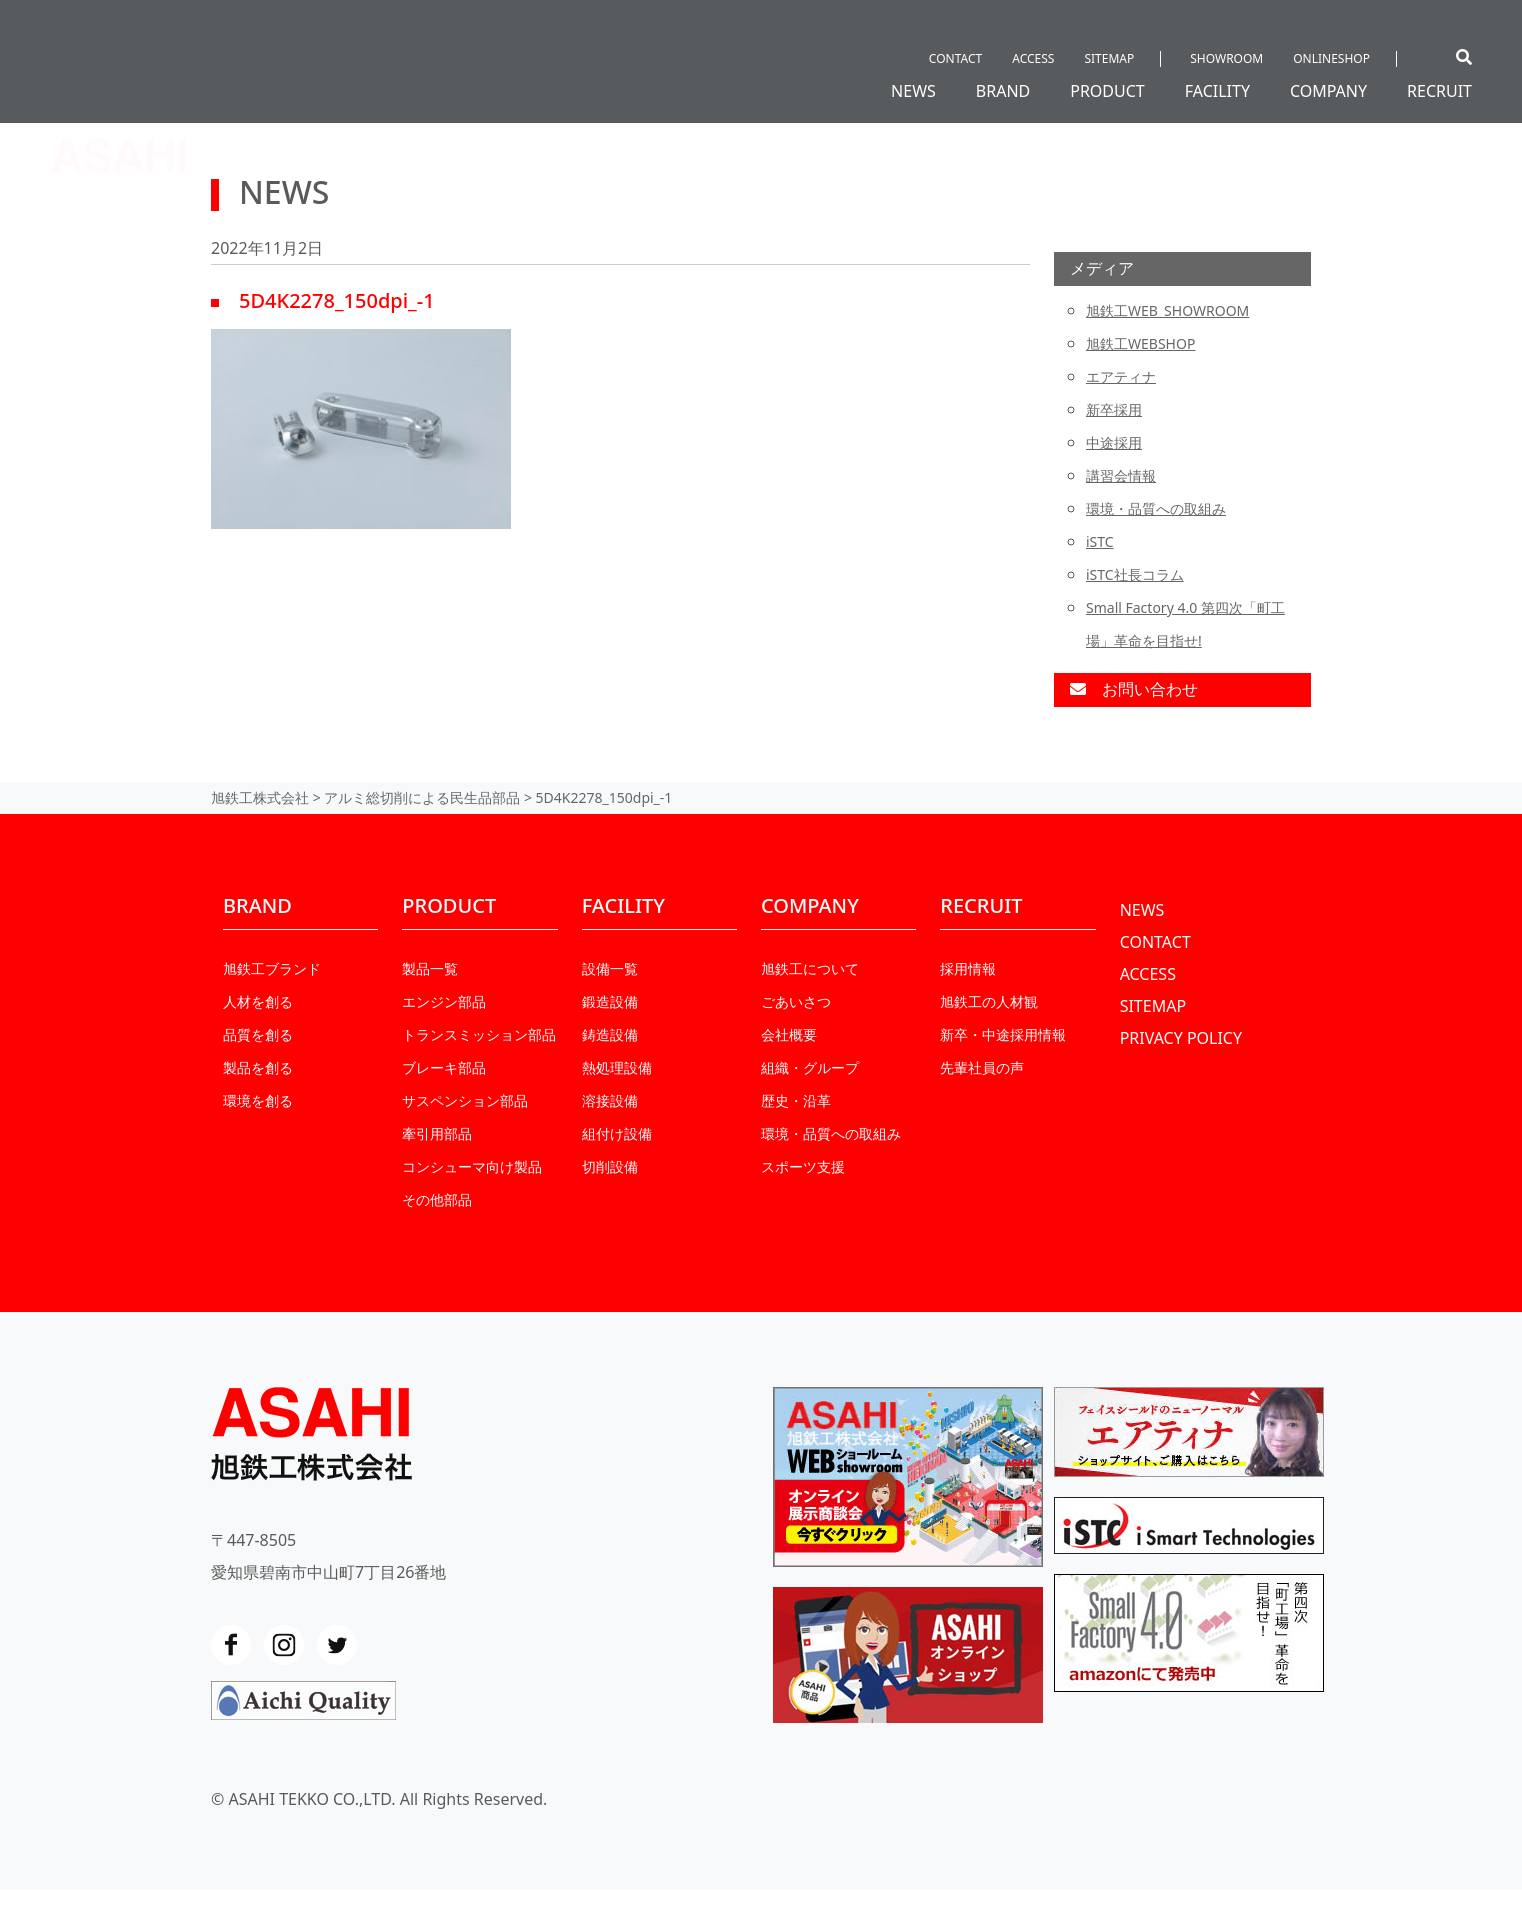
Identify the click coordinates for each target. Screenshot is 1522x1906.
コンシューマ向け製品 (472, 1166)
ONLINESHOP (1331, 58)
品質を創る (258, 1034)
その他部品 (437, 1199)
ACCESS (1033, 58)
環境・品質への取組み (1156, 508)
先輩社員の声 (982, 1067)
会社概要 (789, 1034)
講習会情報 (1121, 475)
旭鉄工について (810, 968)
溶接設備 (610, 1100)
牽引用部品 (437, 1133)
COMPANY (1328, 91)
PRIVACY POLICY (1181, 1038)
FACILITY (1217, 91)
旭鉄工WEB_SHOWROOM (1167, 310)
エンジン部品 (444, 1001)
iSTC (1100, 541)
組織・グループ (810, 1067)
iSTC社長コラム (1135, 574)
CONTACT (955, 58)
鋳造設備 (610, 1034)
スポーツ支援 (803, 1166)
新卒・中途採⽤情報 (1003, 1034)
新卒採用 (1114, 409)
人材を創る (258, 1001)
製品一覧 (430, 968)
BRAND (1003, 91)
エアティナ (1121, 376)
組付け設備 (617, 1133)
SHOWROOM (1226, 58)
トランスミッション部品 (479, 1034)
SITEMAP (1109, 58)
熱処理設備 (617, 1067)
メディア (1102, 268)
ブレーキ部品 (444, 1067)
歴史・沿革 (796, 1100)
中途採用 (1114, 442)
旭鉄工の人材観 (989, 1001)
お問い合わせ (1134, 689)
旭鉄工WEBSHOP (1140, 343)
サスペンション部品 (465, 1100)
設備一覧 (610, 968)
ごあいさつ (796, 1001)
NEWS (913, 91)
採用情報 (968, 968)
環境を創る (258, 1100)
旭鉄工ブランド (272, 968)
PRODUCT (1107, 91)
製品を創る (258, 1067)
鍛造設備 (610, 1001)
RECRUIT (1439, 91)
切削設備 (610, 1166)
